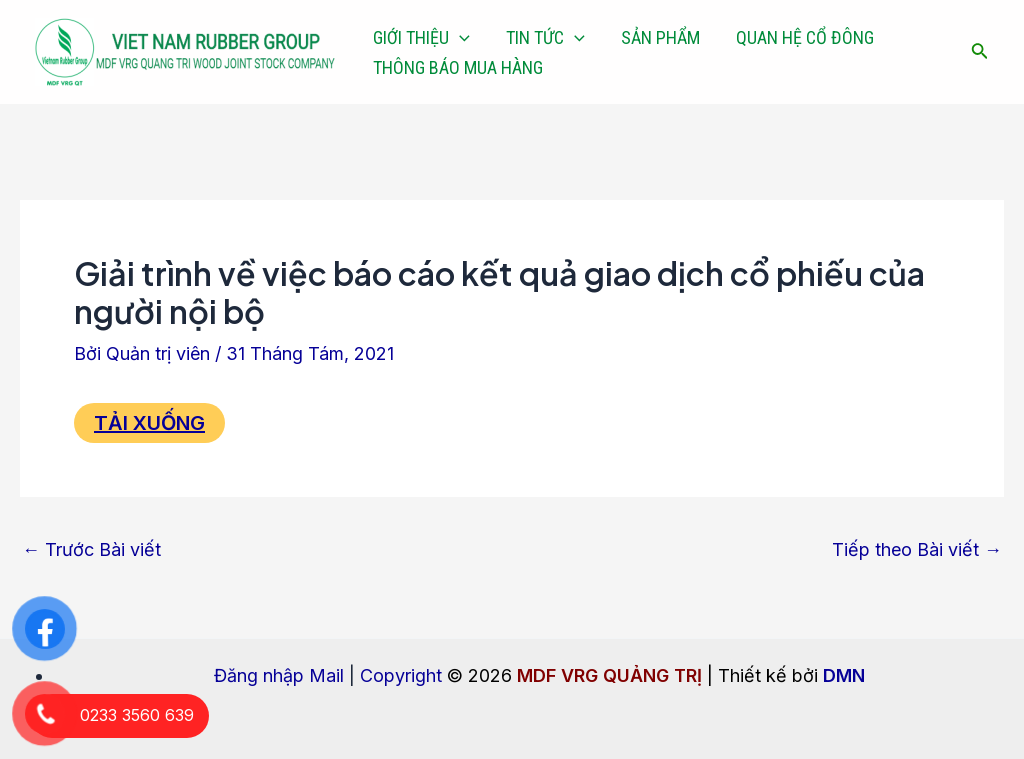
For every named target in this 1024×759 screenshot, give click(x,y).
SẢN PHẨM (660, 37)
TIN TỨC (545, 38)
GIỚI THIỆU (421, 38)
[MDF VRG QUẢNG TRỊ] (185, 50)
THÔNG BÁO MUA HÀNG (458, 67)
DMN (844, 675)
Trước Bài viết (91, 550)
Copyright (401, 675)
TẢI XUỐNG (149, 423)
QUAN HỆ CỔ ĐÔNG (805, 37)
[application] (459, 38)
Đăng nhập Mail (279, 675)
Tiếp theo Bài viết (917, 550)
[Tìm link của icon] (980, 52)
